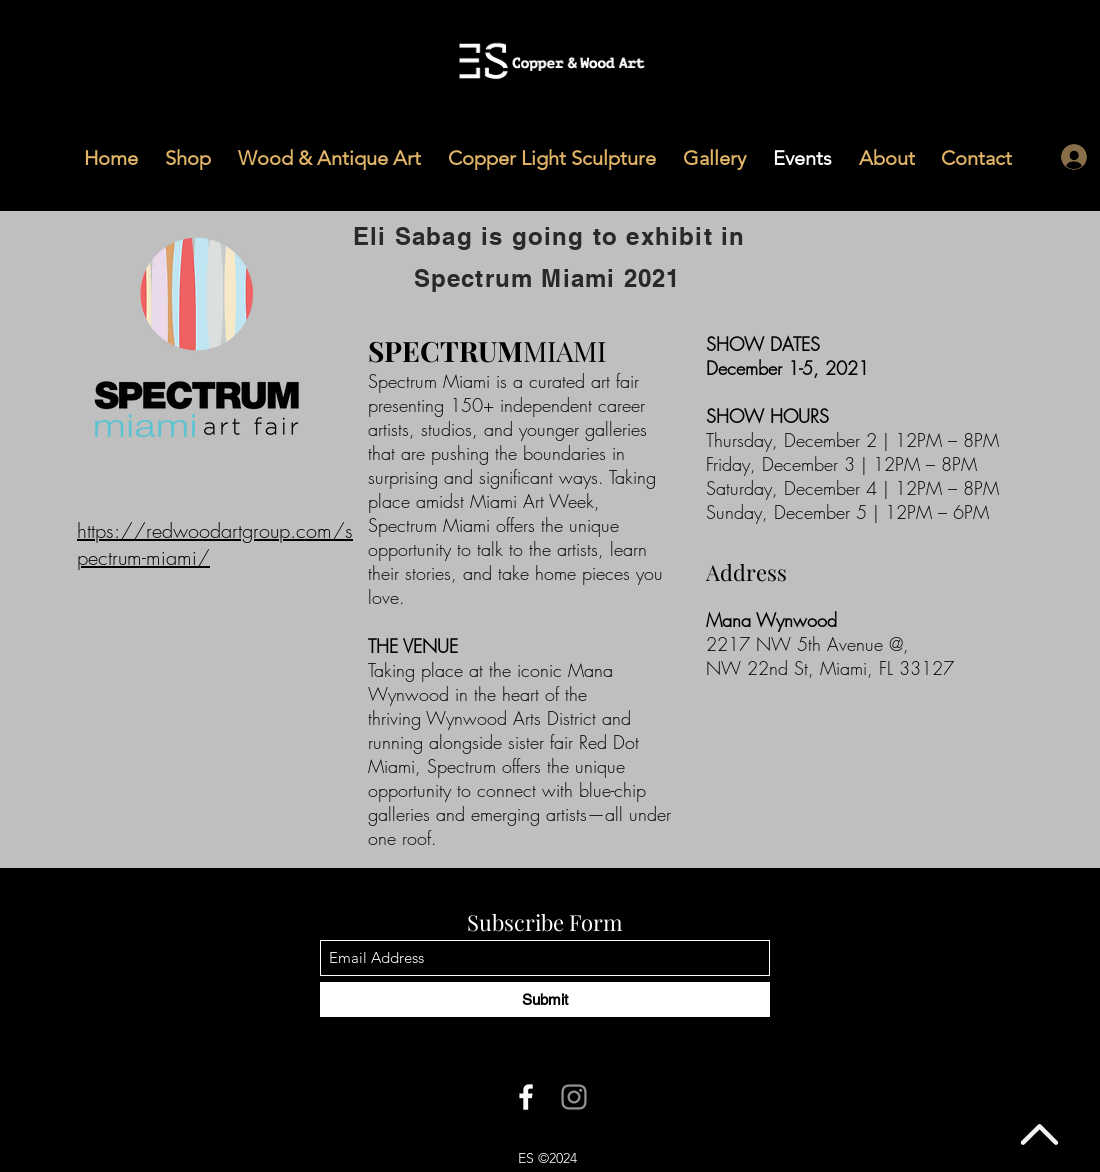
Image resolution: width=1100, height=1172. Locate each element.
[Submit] (545, 999)
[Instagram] (574, 1097)
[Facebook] (526, 1097)
